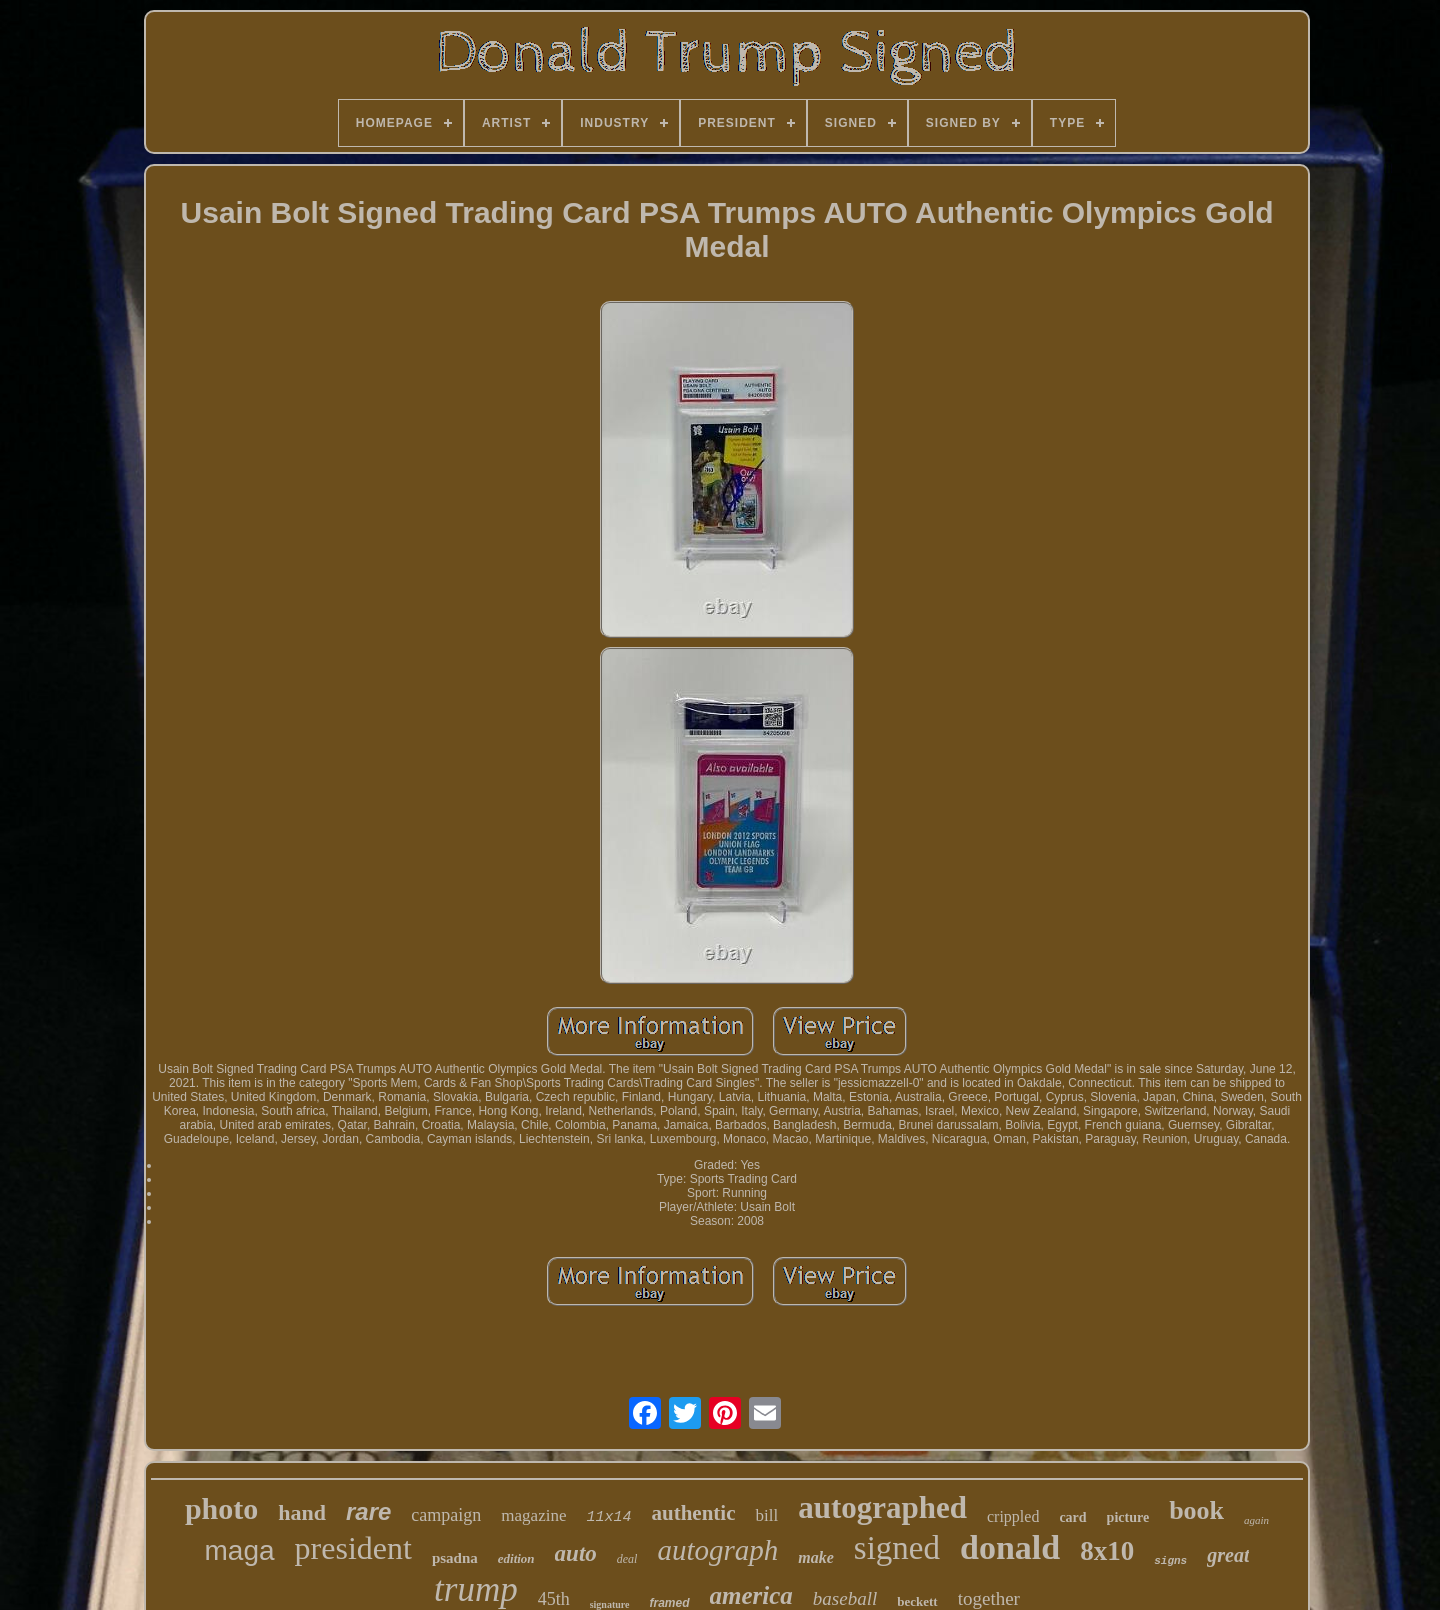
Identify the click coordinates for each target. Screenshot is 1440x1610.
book (1196, 1510)
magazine (533, 1515)
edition (516, 1558)
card (1072, 1517)
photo (221, 1508)
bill (766, 1515)
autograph (717, 1550)
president (353, 1548)
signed (897, 1548)
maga (240, 1550)
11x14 (608, 1517)
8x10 (1107, 1551)
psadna (455, 1558)
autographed (882, 1507)
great (1228, 1555)
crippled (1013, 1516)
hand (302, 1512)
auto (576, 1553)
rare (368, 1511)
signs (1170, 1561)
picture (1128, 1517)
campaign (446, 1515)
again (1256, 1520)
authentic (693, 1513)
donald (1010, 1547)
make (816, 1557)
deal (627, 1559)
